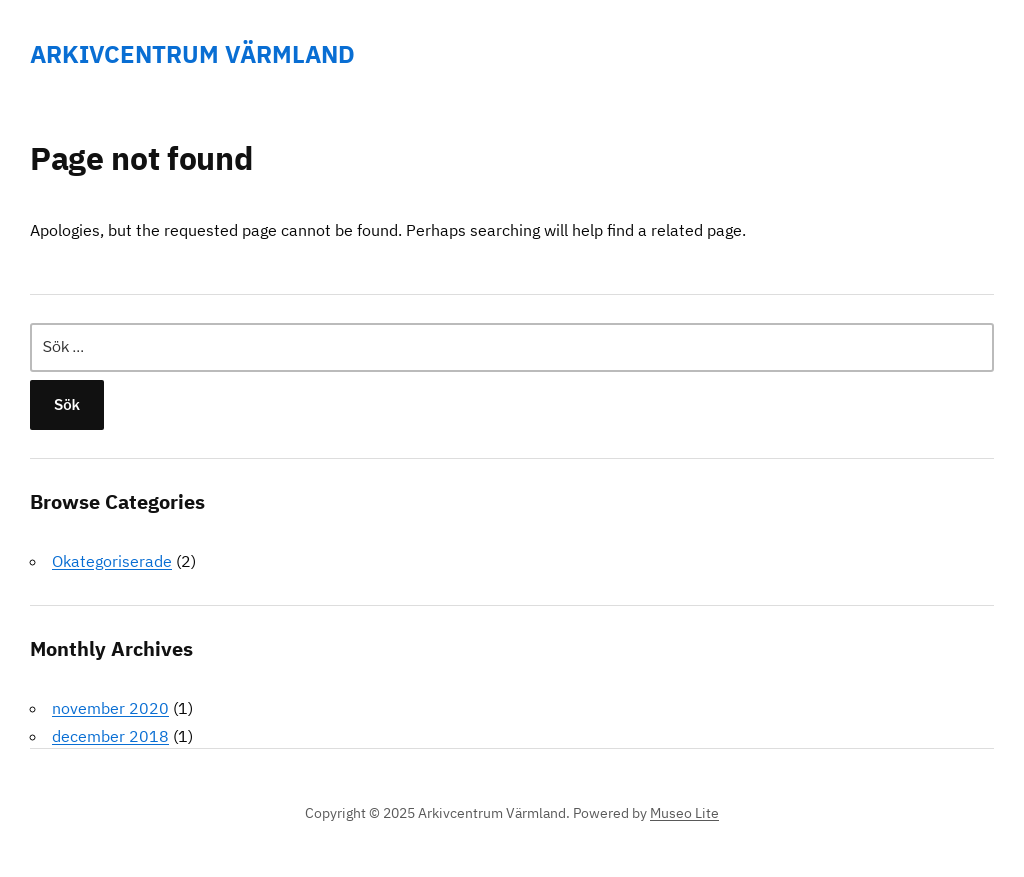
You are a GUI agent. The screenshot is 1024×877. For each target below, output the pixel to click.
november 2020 (110, 708)
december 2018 (110, 736)
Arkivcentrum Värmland (192, 54)
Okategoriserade (112, 561)
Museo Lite (684, 813)
